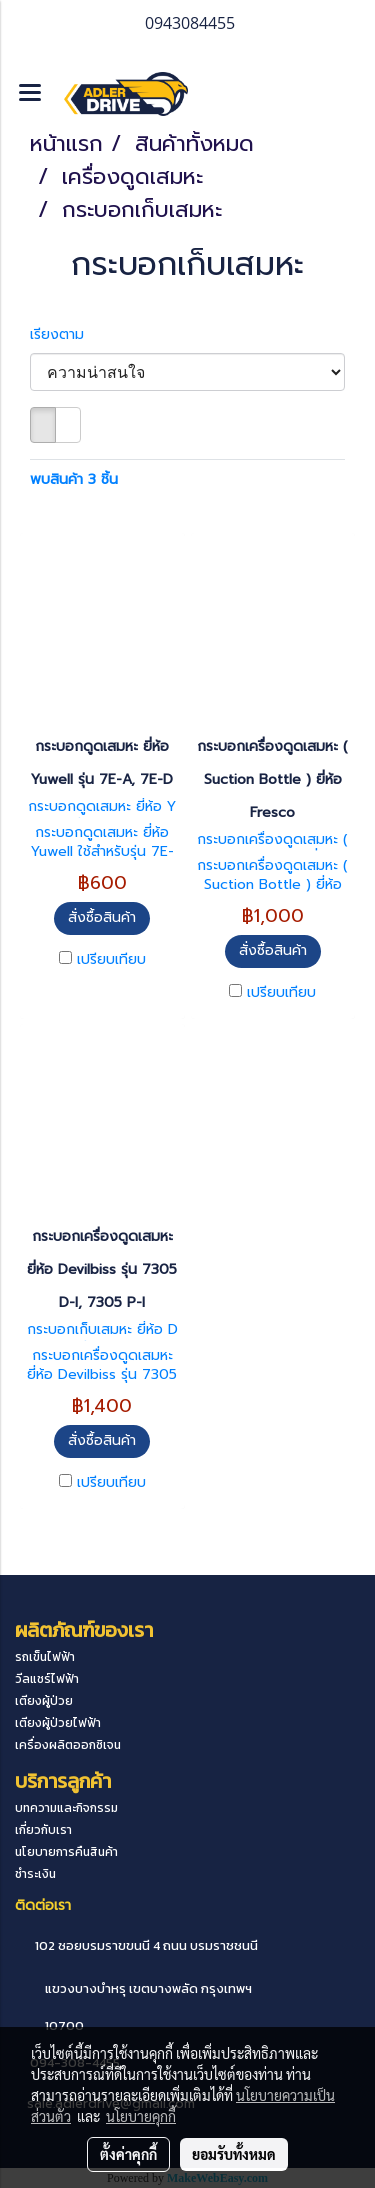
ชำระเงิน (35, 1874)
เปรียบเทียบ (111, 960)
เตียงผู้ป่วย (44, 1701)
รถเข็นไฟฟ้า (45, 1657)
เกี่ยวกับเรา (43, 1830)
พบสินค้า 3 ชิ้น (74, 479)
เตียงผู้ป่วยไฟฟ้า (58, 1723)
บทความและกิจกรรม (66, 1808)
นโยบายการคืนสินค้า (66, 1852)
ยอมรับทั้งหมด (234, 2154)
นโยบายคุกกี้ (141, 2116)
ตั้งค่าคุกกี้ (128, 2154)
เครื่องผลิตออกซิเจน (68, 1745)
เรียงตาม (64, 334)
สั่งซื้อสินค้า (102, 917)
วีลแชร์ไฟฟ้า (47, 1679)
